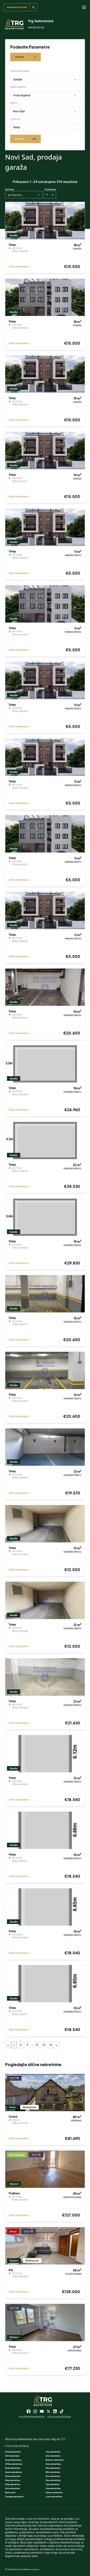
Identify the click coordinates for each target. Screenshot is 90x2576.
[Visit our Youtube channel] (42, 2411)
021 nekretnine (12, 2456)
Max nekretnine (53, 2480)
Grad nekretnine (13, 2452)
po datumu (15, 195)
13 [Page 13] (43, 2045)
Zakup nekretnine (54, 2492)
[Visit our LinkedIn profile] (55, 2411)
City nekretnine (53, 2452)
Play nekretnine (12, 2480)
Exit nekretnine (53, 2476)
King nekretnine (12, 2484)
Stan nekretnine (12, 2476)
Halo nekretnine (53, 2464)
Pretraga (25, 139)
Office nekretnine (13, 2464)
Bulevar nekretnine (55, 2460)
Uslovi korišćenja (59, 2416)
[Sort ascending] (47, 195)
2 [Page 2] (21, 2045)
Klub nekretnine (12, 2468)
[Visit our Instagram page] (35, 2411)
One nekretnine (53, 2488)
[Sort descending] (52, 195)
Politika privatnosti (31, 2416)
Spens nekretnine (13, 2472)
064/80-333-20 (36, 27)
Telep (16, 127)
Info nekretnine (53, 2456)
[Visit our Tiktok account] (62, 2411)
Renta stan (10, 2492)
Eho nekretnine (53, 2468)
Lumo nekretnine (54, 2496)
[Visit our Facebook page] (28, 2411)
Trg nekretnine (52, 2484)
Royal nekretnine (13, 2460)
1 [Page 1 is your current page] (13, 2045)
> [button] (57, 2045)
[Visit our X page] (48, 2411)
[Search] (33, 7)
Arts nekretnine (12, 2488)
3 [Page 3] (27, 2045)
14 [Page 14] (50, 2045)
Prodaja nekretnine (14, 2496)
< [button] (8, 2045)
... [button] (32, 2045)
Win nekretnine (53, 2472)
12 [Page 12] (37, 2045)
